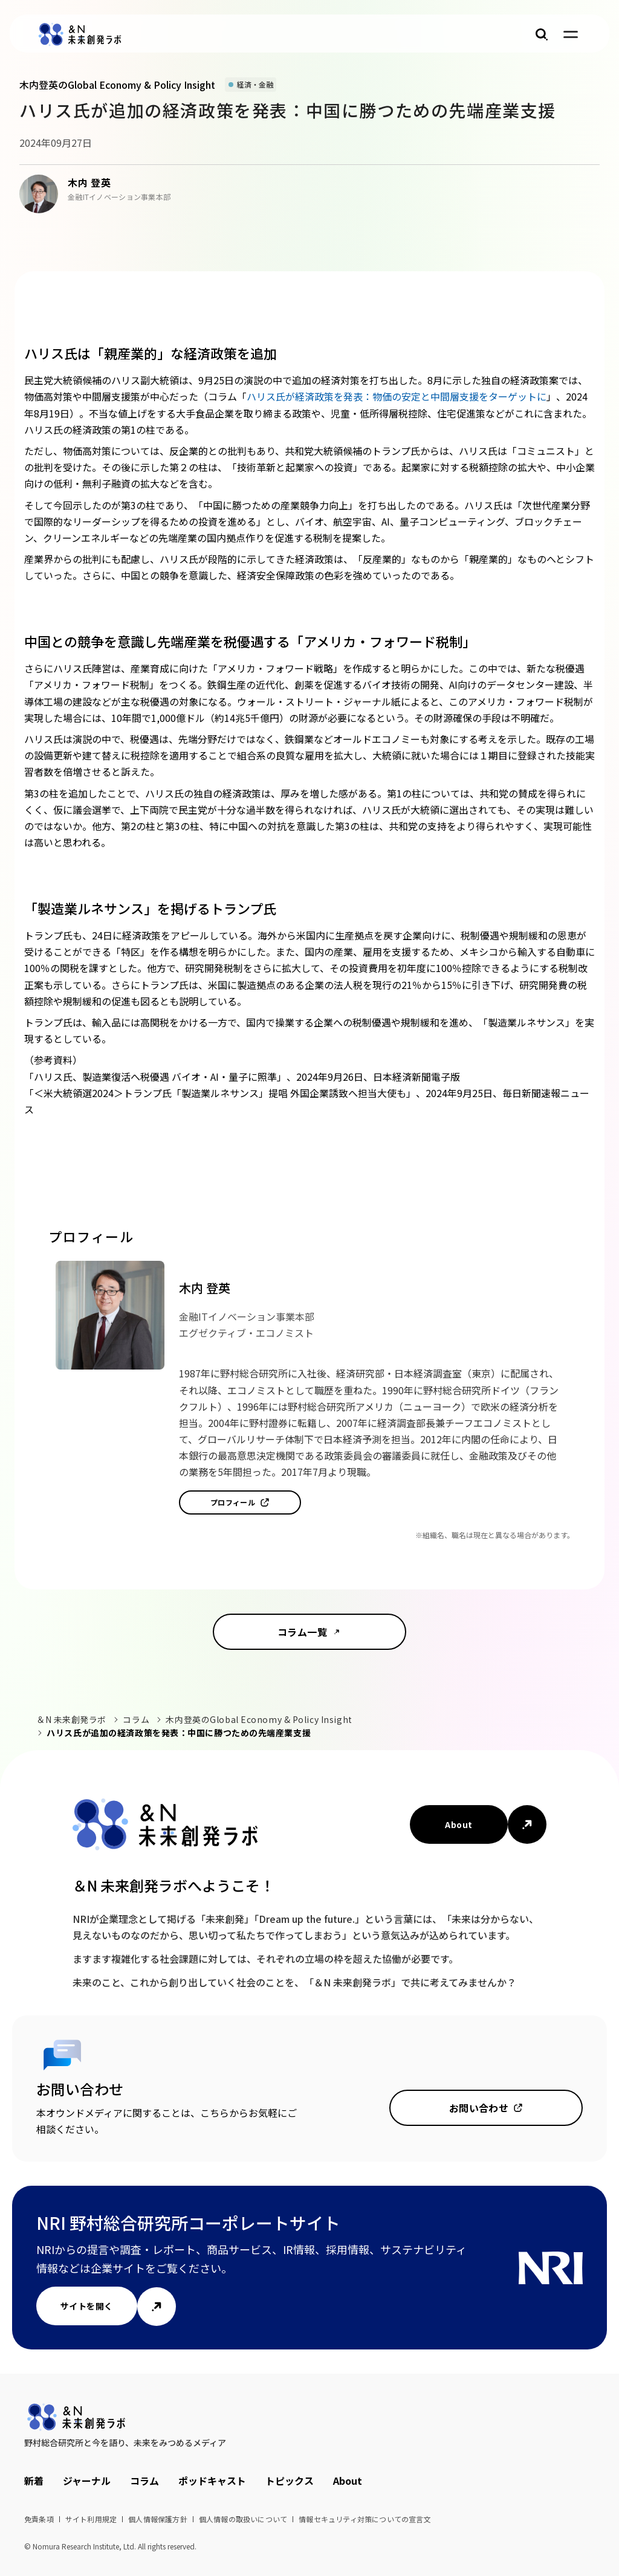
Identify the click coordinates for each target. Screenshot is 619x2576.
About (458, 1824)
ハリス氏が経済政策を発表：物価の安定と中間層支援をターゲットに (396, 396)
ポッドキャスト (212, 2480)
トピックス (289, 2480)
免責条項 (39, 2519)
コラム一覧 (302, 1631)
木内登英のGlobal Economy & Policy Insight (259, 1719)
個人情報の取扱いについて (243, 2519)
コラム (136, 1719)
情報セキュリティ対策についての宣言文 (365, 2519)
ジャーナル (87, 2480)
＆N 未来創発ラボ (71, 1719)
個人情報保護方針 (157, 2519)
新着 (34, 2480)
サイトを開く (86, 2306)
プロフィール (233, 1502)
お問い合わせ (479, 2108)
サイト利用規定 (91, 2519)
